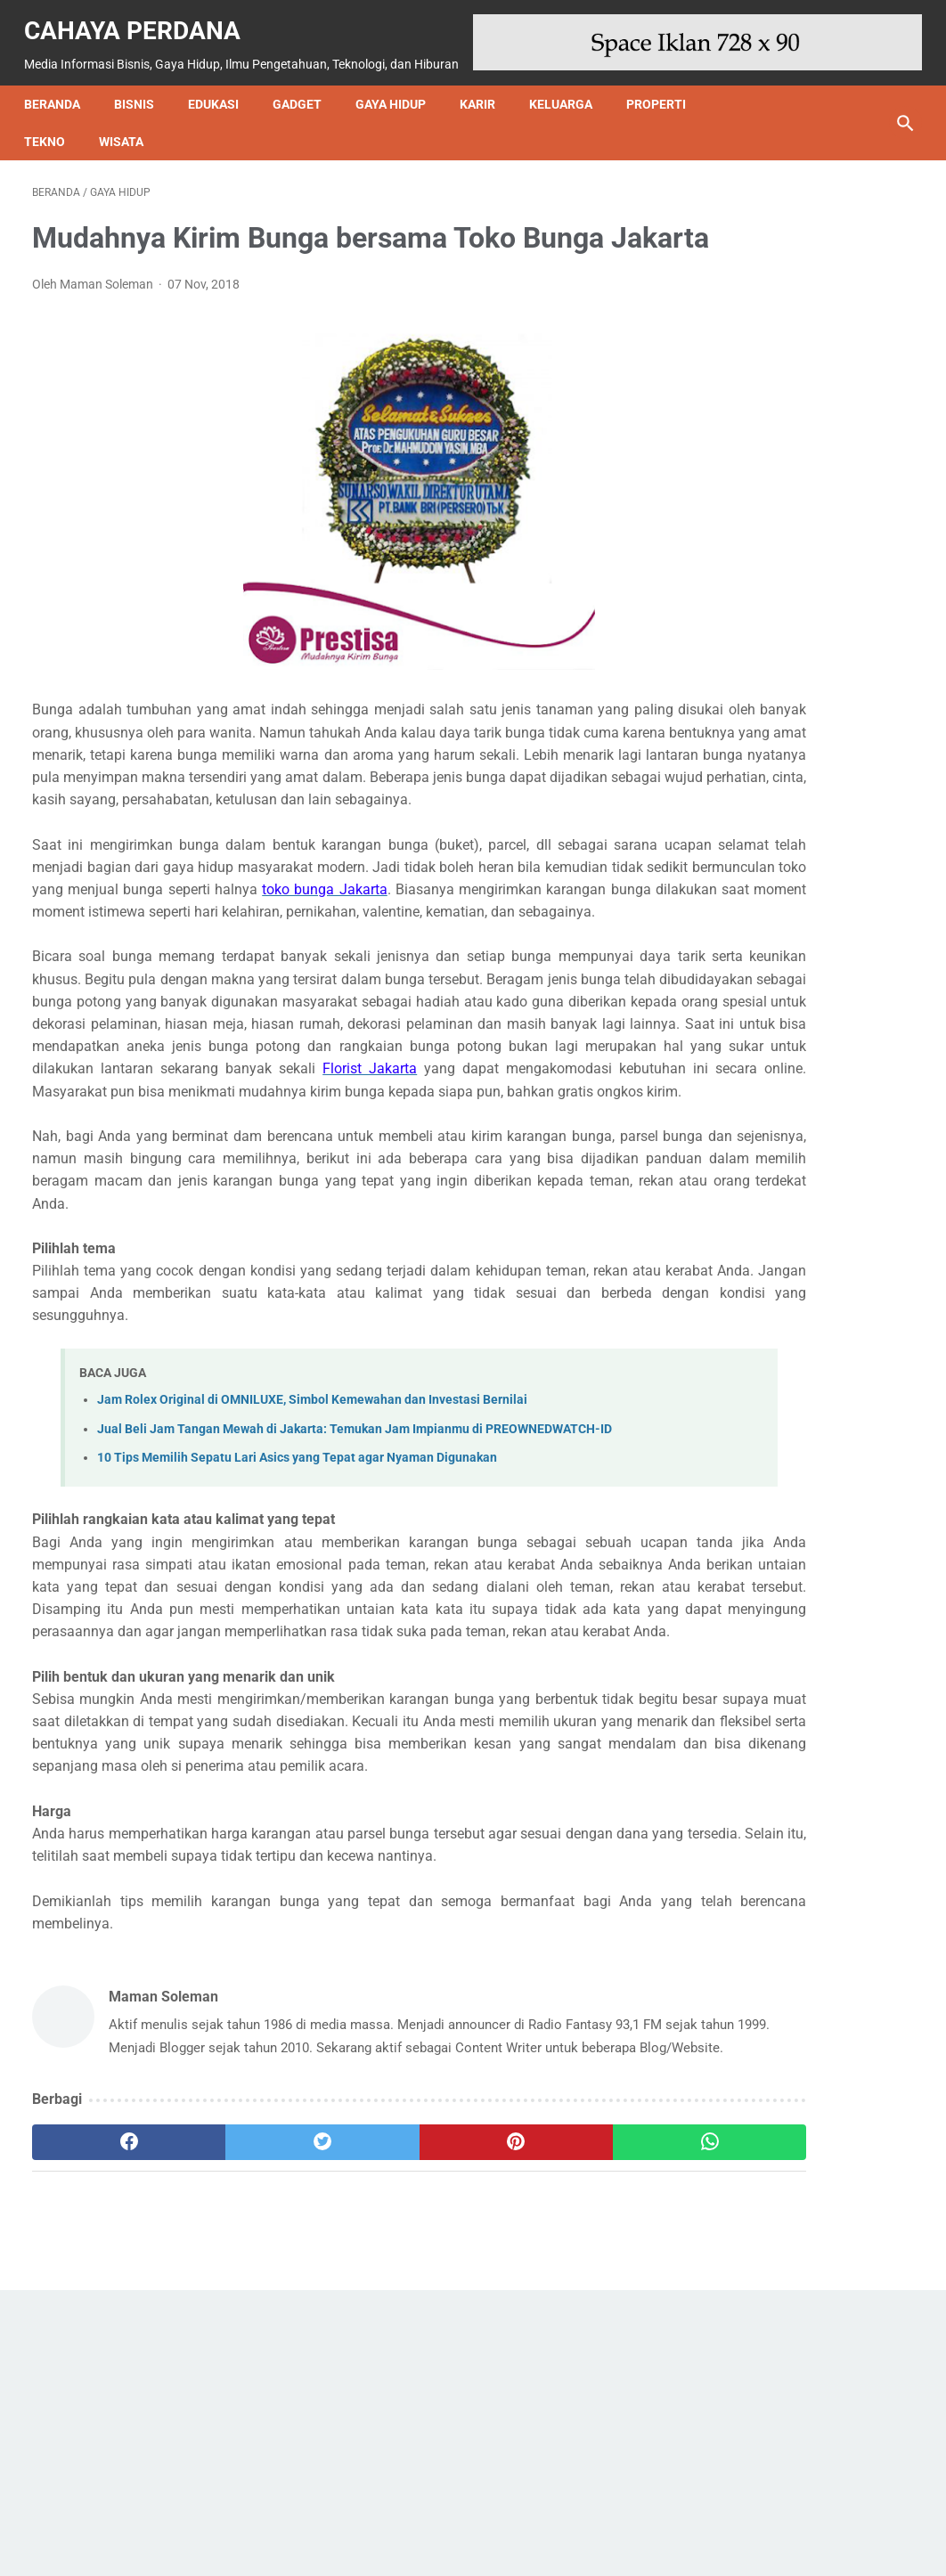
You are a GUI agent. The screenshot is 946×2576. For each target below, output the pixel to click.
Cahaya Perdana (140, 18)
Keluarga (568, 84)
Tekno (52, 122)
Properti (664, 84)
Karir (485, 84)
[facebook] (105, 2420)
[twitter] (252, 2420)
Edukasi (221, 84)
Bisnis (142, 84)
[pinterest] (399, 2420)
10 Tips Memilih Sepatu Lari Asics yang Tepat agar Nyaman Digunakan (297, 1623)
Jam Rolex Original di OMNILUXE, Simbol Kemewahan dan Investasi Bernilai (312, 1545)
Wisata (129, 122)
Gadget (305, 84)
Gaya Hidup (398, 84)
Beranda (60, 84)
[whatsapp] (547, 2420)
